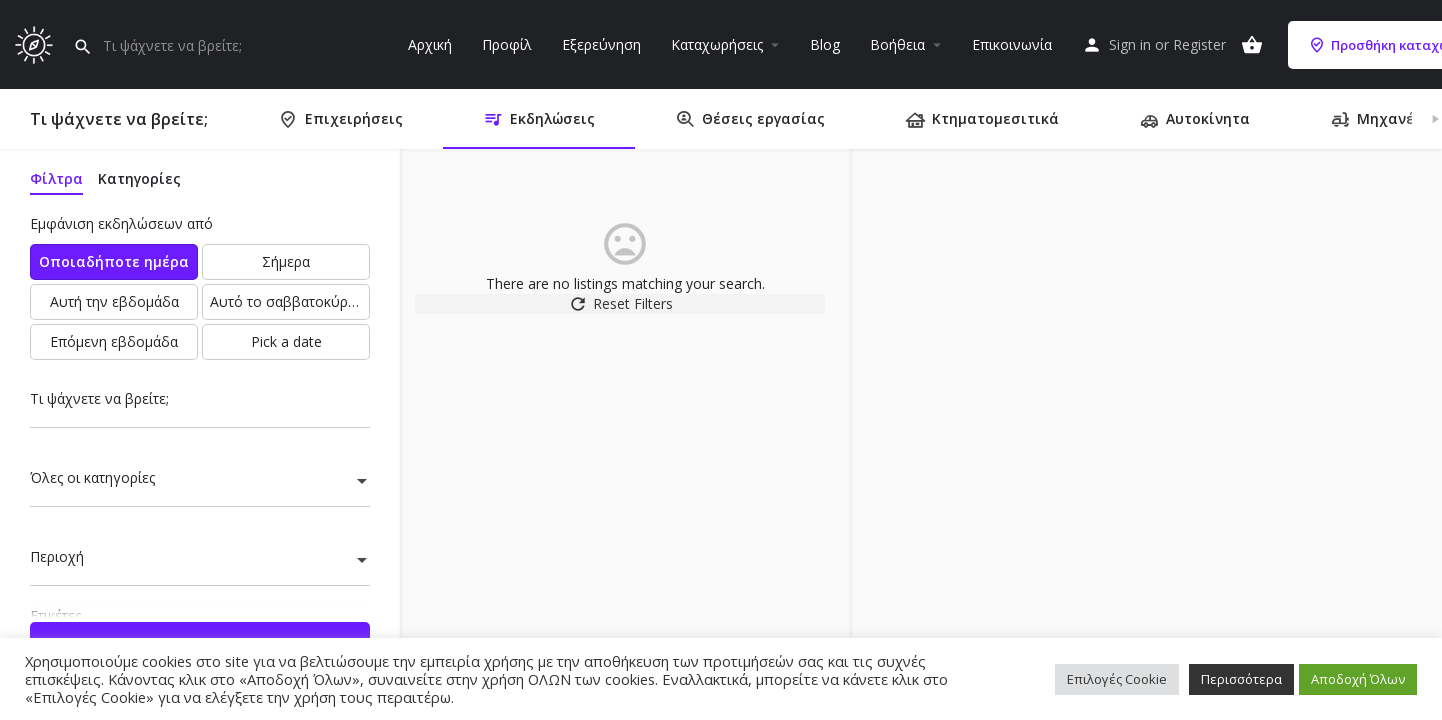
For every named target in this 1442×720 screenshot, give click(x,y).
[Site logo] (36, 42)
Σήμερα (286, 261)
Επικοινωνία (1012, 44)
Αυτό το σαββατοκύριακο (290, 301)
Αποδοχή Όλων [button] (1358, 679)
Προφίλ (507, 44)
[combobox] (200, 483)
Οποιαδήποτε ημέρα (114, 261)
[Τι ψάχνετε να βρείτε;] (200, 404)
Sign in (1130, 44)
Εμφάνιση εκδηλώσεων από (121, 223)
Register (1199, 44)
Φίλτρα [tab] (56, 178)
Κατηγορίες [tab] (139, 178)
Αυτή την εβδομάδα (114, 301)
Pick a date (286, 341)
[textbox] (200, 483)
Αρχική (430, 44)
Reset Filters (625, 314)
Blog (825, 44)
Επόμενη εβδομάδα (114, 341)
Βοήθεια (897, 44)
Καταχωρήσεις (717, 44)
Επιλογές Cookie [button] (1117, 679)
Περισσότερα (1241, 679)
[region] (1146, 435)
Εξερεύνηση (601, 44)
